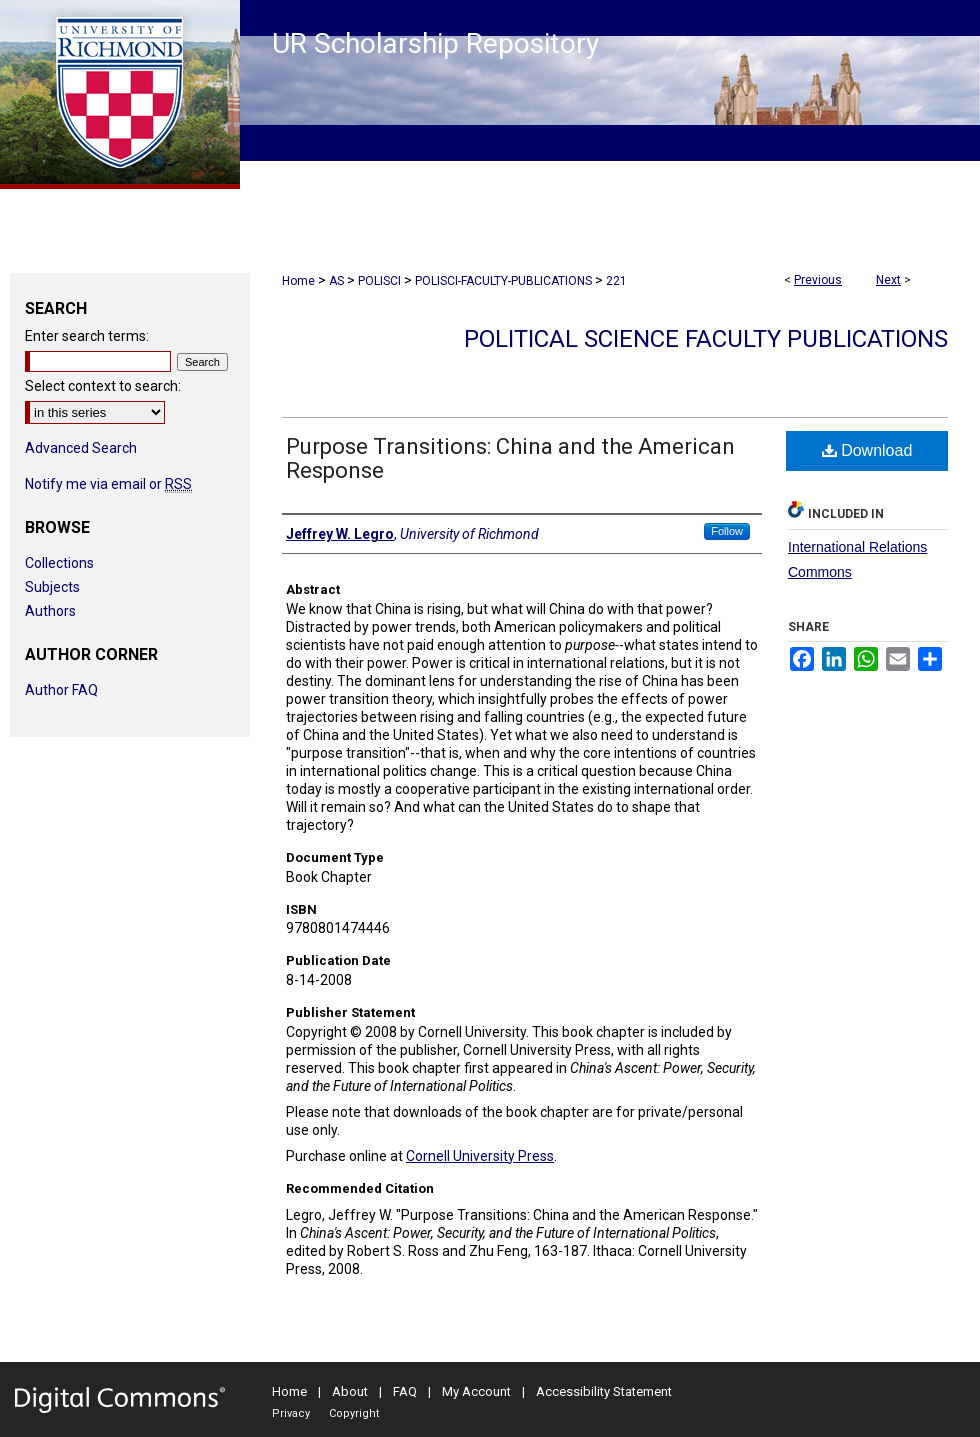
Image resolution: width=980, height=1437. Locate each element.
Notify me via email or (108, 484)
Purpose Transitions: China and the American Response (510, 458)
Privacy (291, 1413)
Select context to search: (103, 386)
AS (336, 281)
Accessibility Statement (604, 1391)
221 (616, 281)
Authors (50, 611)
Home (298, 281)
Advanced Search (81, 448)
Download (867, 450)
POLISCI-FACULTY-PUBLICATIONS (503, 281)
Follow (727, 531)
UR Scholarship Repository (435, 43)
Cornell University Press (480, 1156)
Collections (59, 563)
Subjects (52, 587)
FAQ (405, 1391)
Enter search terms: (87, 336)
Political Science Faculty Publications (706, 339)
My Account (476, 1391)
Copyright (354, 1413)
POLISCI (379, 281)
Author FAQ (61, 690)
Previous (818, 280)
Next (888, 280)
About (350, 1391)
